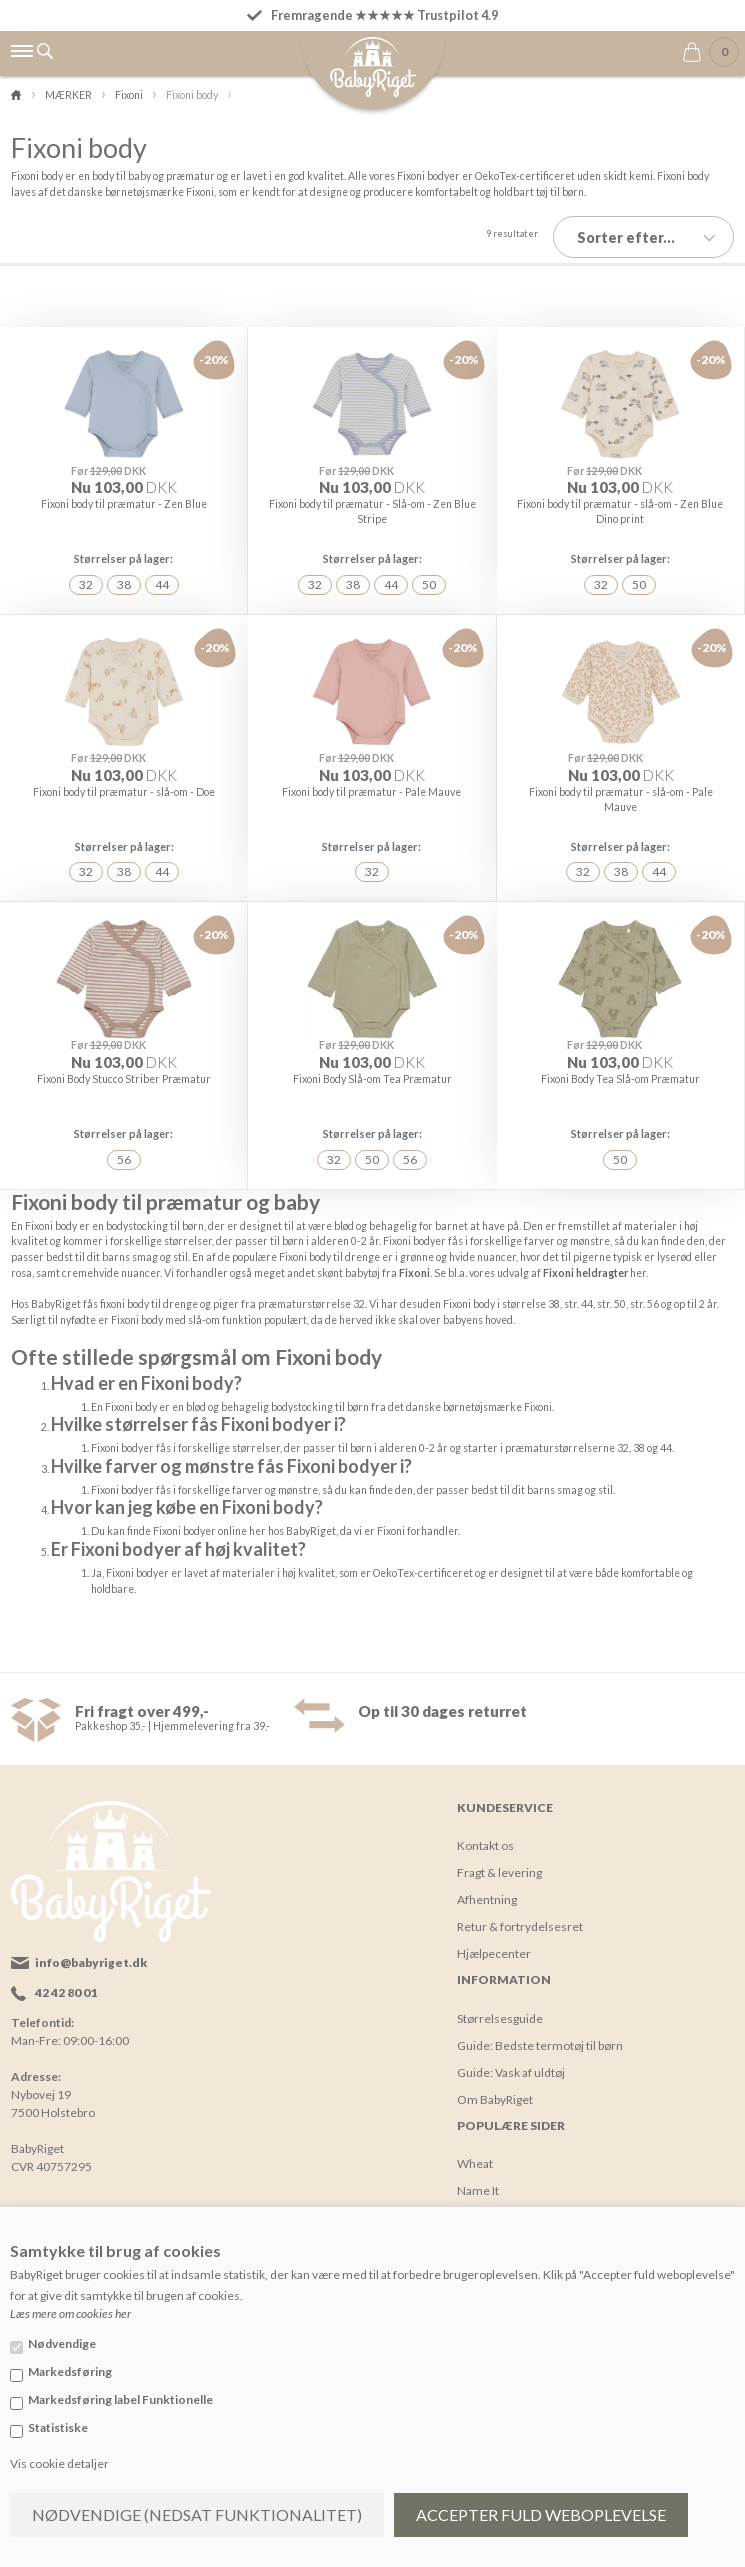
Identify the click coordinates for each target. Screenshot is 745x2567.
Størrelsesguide (500, 1999)
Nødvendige (62, 2343)
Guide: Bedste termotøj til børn (540, 2026)
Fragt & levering (499, 1854)
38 (124, 575)
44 (162, 575)
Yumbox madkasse (507, 2198)
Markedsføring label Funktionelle (120, 2399)
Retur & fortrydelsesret (520, 1908)
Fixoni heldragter (585, 1254)
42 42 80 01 (66, 1974)
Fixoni (414, 1254)
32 (86, 575)
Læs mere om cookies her (70, 2313)
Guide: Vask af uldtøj (511, 2053)
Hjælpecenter (494, 1935)
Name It (478, 2171)
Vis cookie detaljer (59, 2463)
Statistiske (58, 2427)
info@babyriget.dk (91, 1944)
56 (124, 1142)
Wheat (475, 2144)
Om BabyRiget (495, 2080)
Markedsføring (70, 2371)
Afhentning (487, 1881)
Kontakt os (485, 1827)
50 (429, 575)
